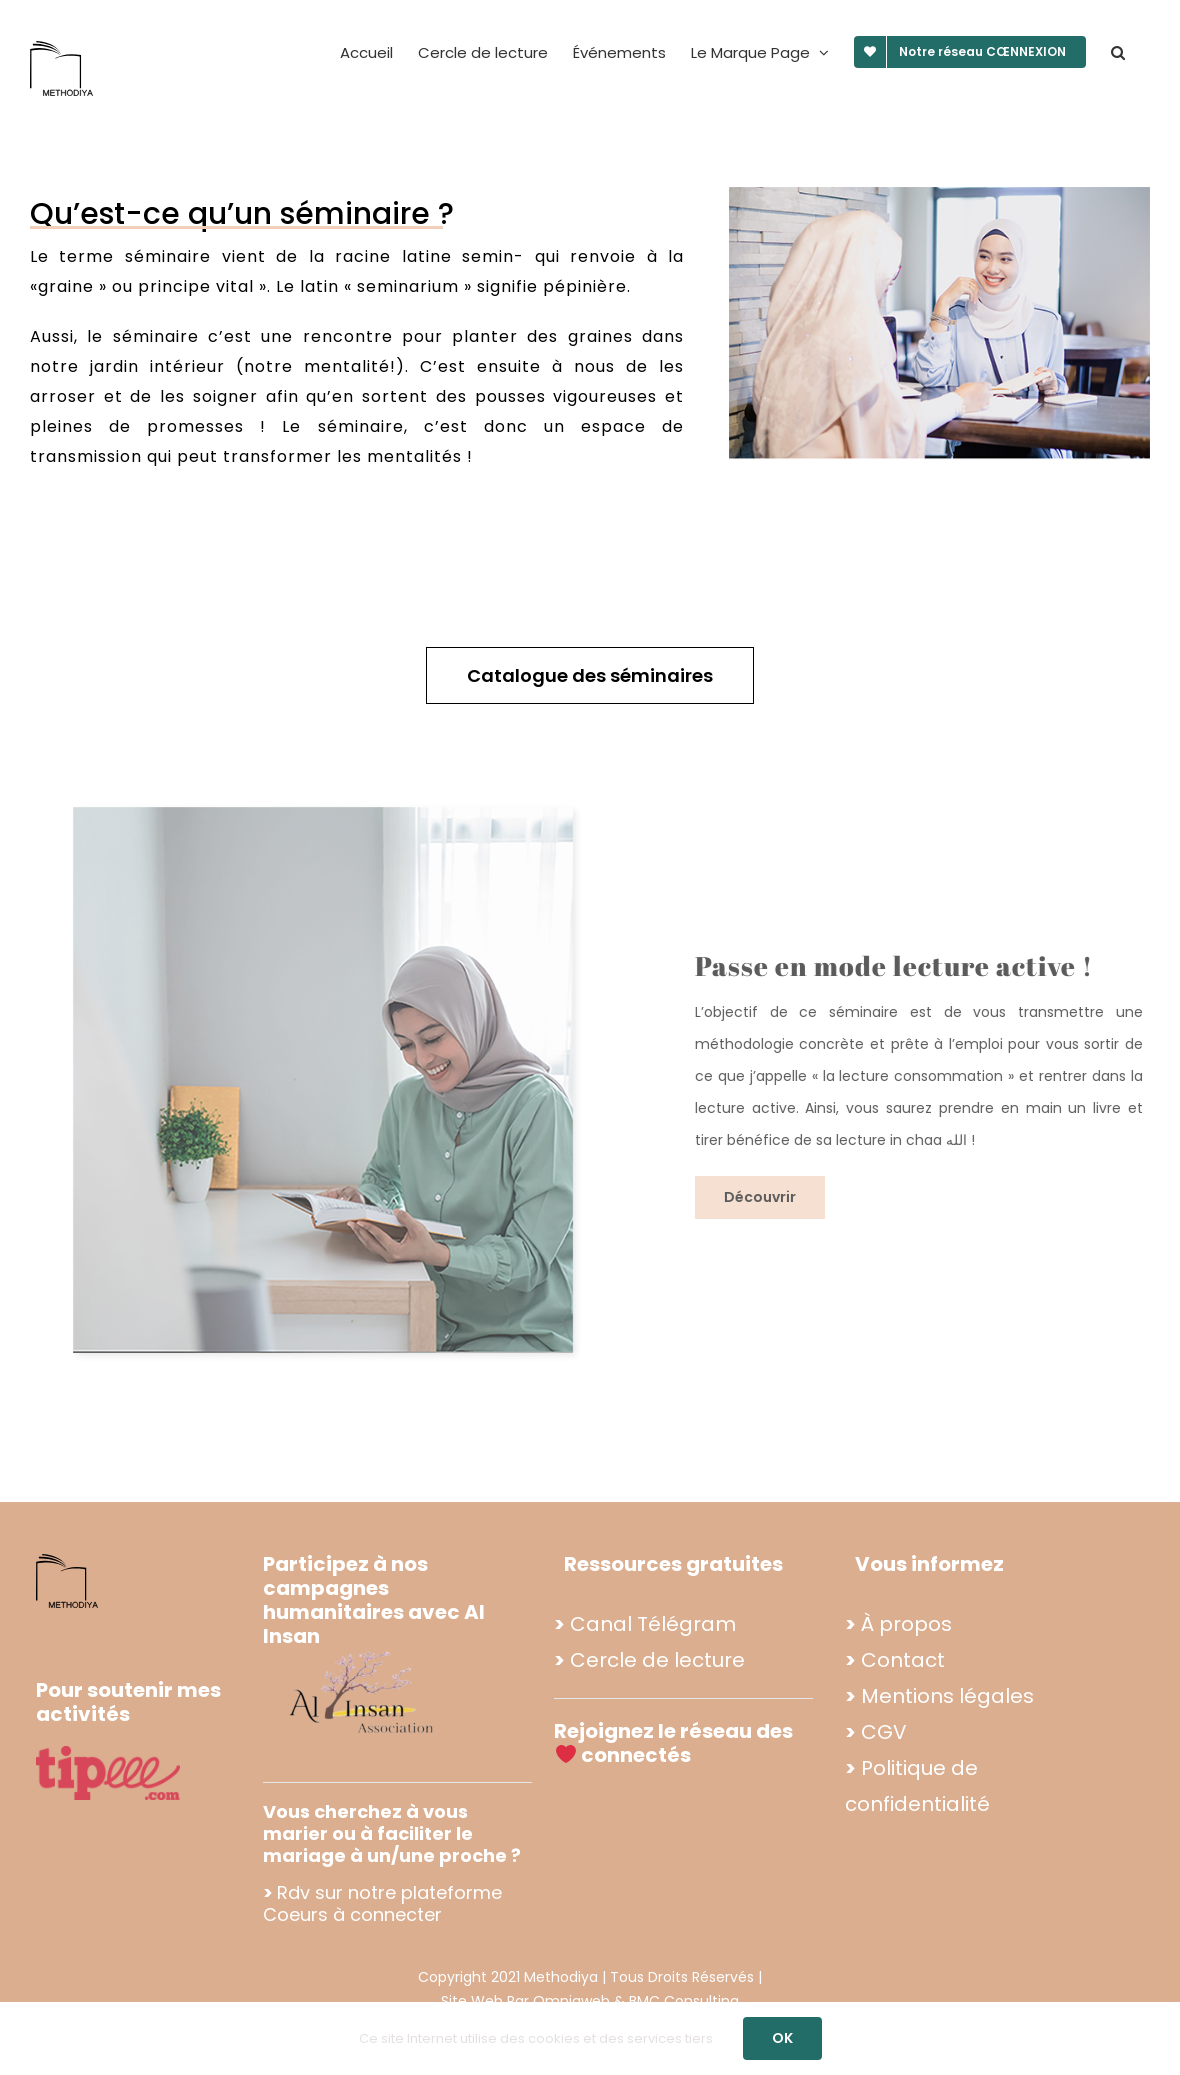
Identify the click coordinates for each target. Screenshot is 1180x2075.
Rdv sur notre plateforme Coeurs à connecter (382, 1903)
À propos (906, 1624)
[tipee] (108, 1753)
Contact (903, 1660)
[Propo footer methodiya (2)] (363, 1650)
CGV (884, 1732)
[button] (1118, 52)
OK (782, 2038)
